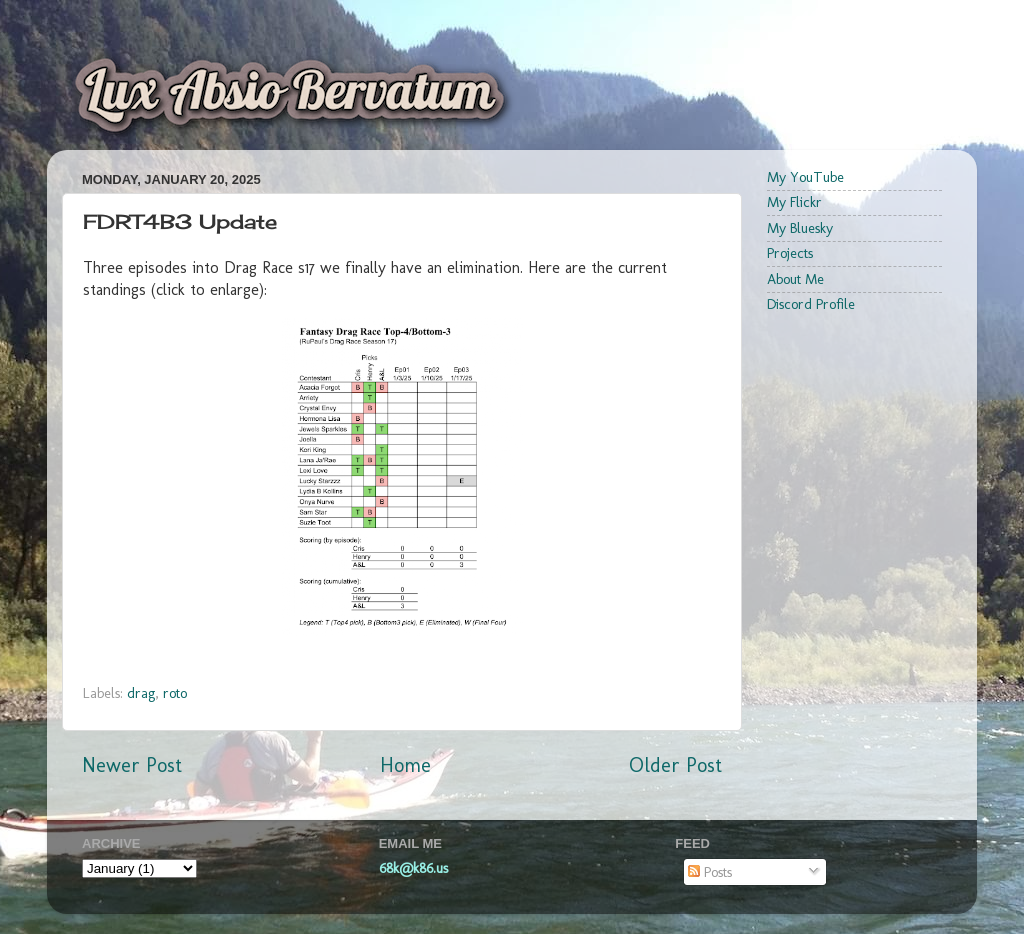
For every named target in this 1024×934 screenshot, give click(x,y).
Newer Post (132, 765)
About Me (795, 279)
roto (175, 693)
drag (141, 693)
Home (405, 765)
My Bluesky (800, 228)
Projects (790, 253)
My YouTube (805, 177)
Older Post (675, 765)
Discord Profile (811, 304)
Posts (710, 872)
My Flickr (794, 202)
